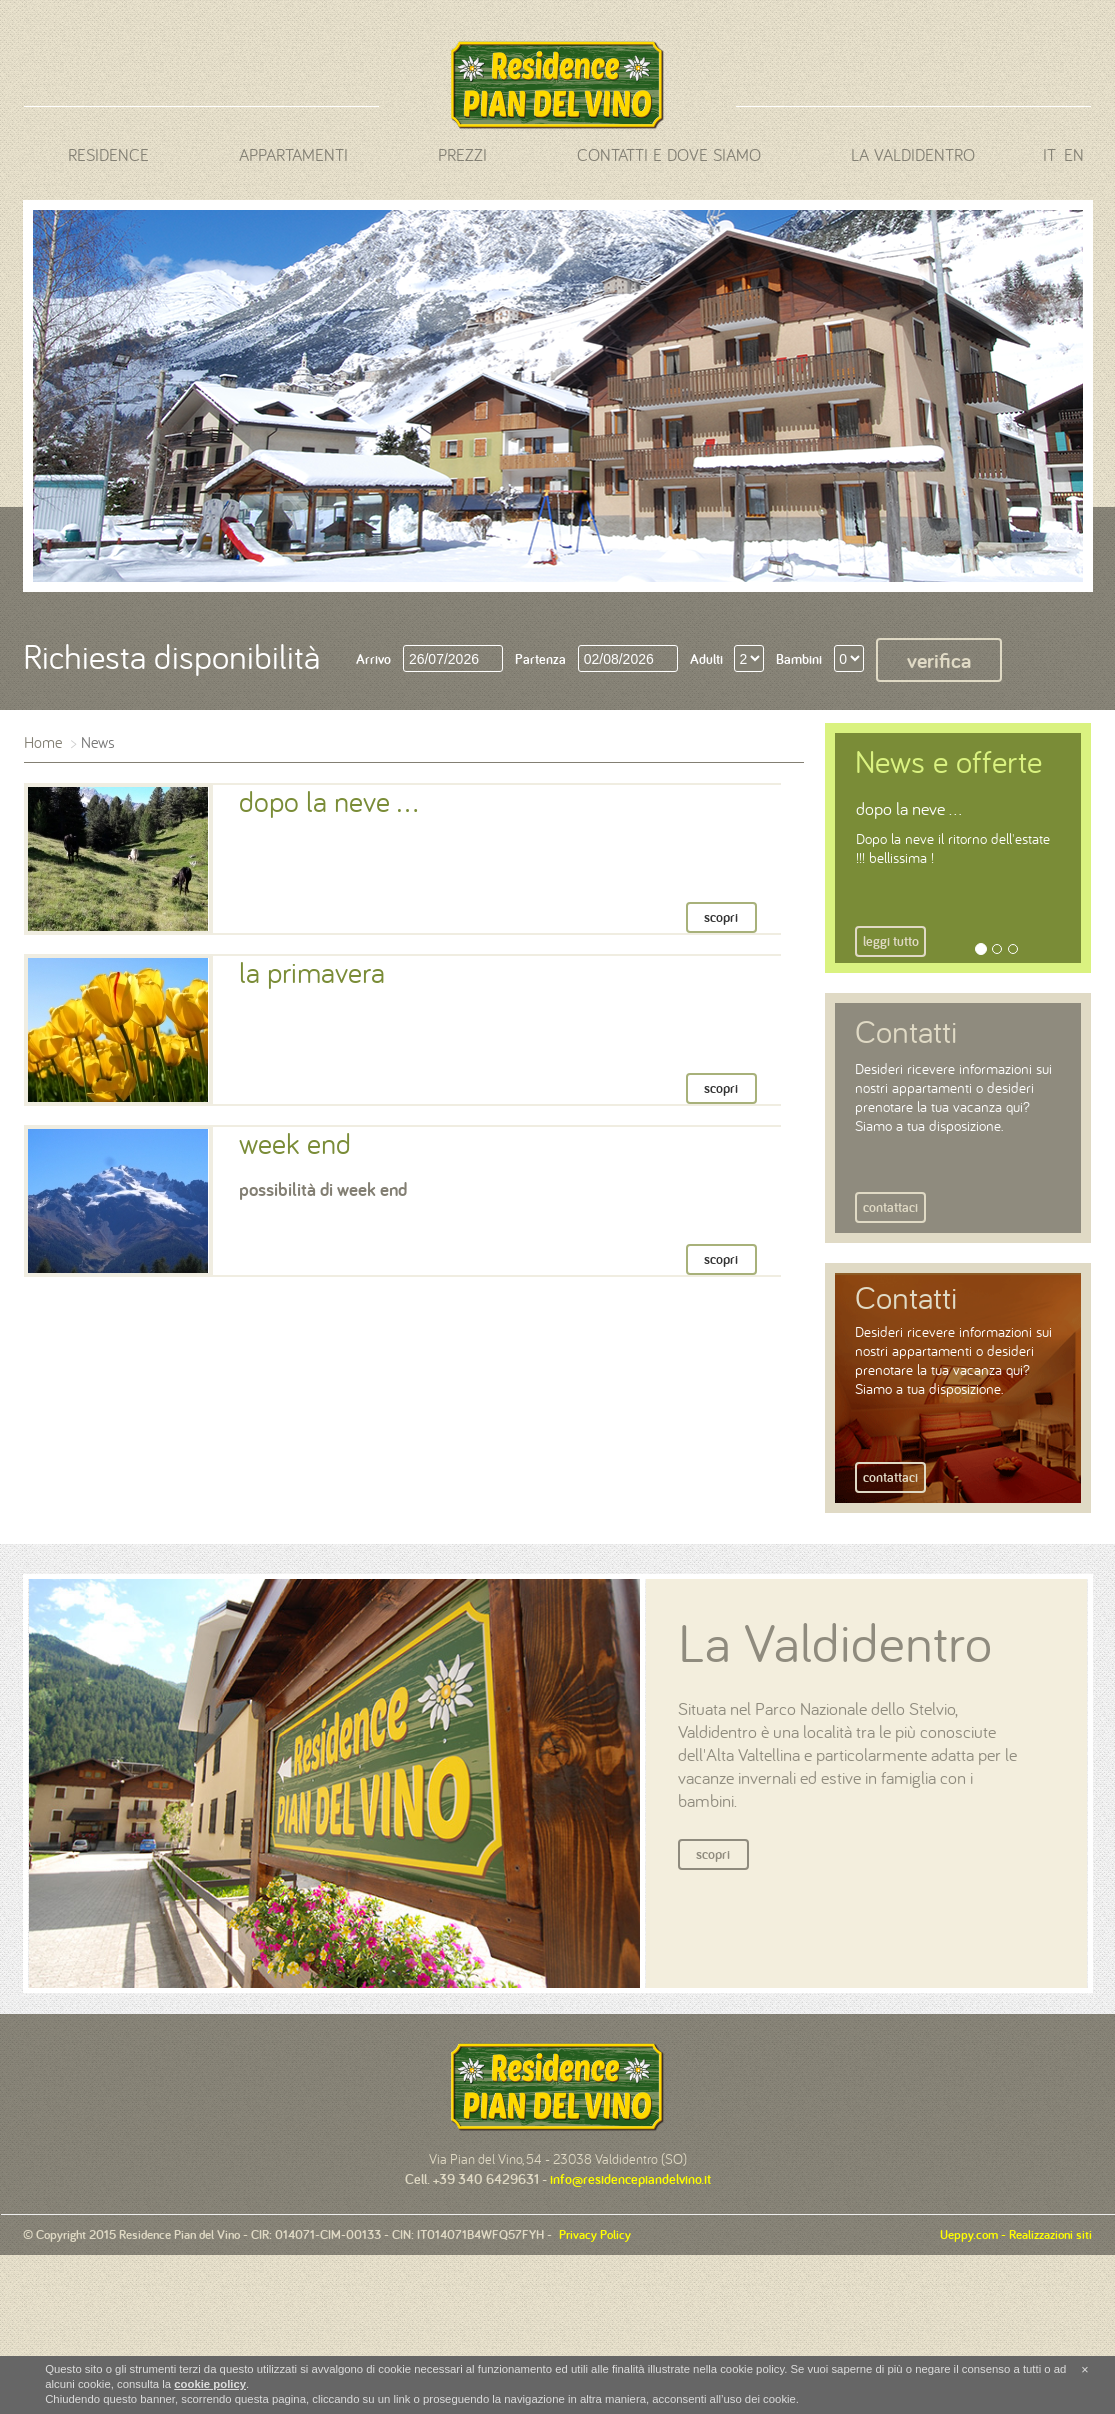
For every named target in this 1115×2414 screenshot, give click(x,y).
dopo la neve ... (909, 808)
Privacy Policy (591, 2234)
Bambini (799, 659)
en (1074, 155)
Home (43, 742)
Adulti (706, 659)
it (1049, 155)
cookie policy (210, 2384)
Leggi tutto (891, 941)
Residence (108, 155)
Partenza (540, 659)
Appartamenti (293, 155)
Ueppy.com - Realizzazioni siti (1016, 2234)
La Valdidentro (913, 155)
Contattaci (890, 1207)
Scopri (713, 1854)
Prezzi (462, 155)
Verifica (939, 660)
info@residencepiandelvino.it (630, 2179)
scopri (721, 917)
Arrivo (373, 659)
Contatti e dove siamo (669, 155)
